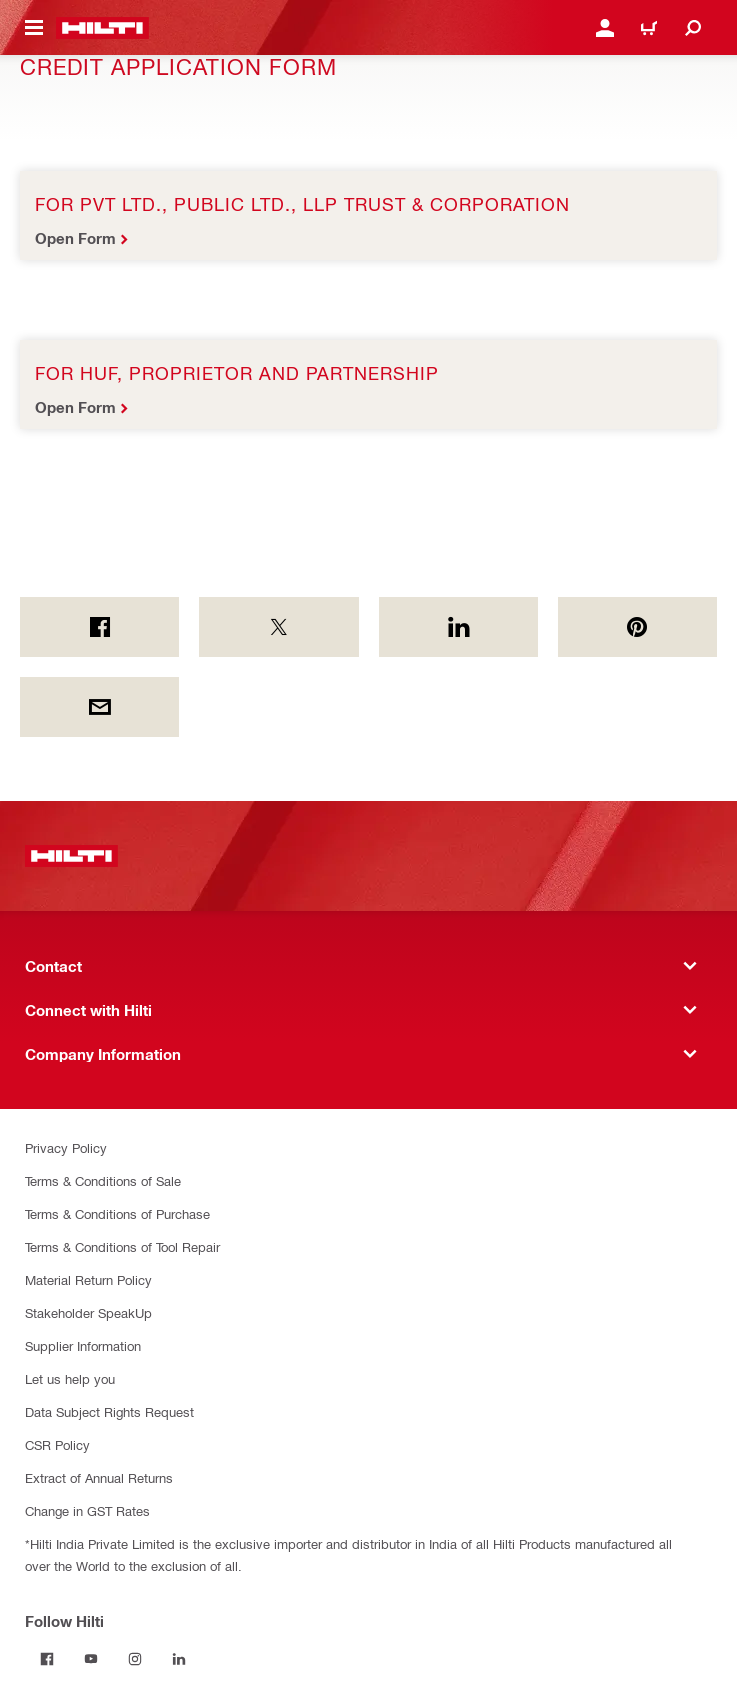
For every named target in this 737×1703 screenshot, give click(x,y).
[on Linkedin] (458, 627)
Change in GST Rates (87, 1510)
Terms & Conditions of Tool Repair (122, 1246)
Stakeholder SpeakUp (88, 1312)
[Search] (693, 28)
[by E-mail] (99, 707)
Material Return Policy (88, 1279)
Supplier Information (83, 1345)
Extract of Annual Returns (99, 1477)
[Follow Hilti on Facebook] (47, 1659)
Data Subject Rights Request (109, 1411)
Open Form (75, 238)
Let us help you (70, 1378)
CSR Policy (57, 1444)
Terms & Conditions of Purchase (117, 1213)
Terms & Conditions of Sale (103, 1180)
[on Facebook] (99, 627)
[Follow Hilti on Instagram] (135, 1659)
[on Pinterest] (637, 627)
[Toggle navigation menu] (34, 28)
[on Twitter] (278, 627)
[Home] (102, 28)
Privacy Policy (66, 1147)
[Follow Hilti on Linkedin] (179, 1659)
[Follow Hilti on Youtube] (91, 1659)
